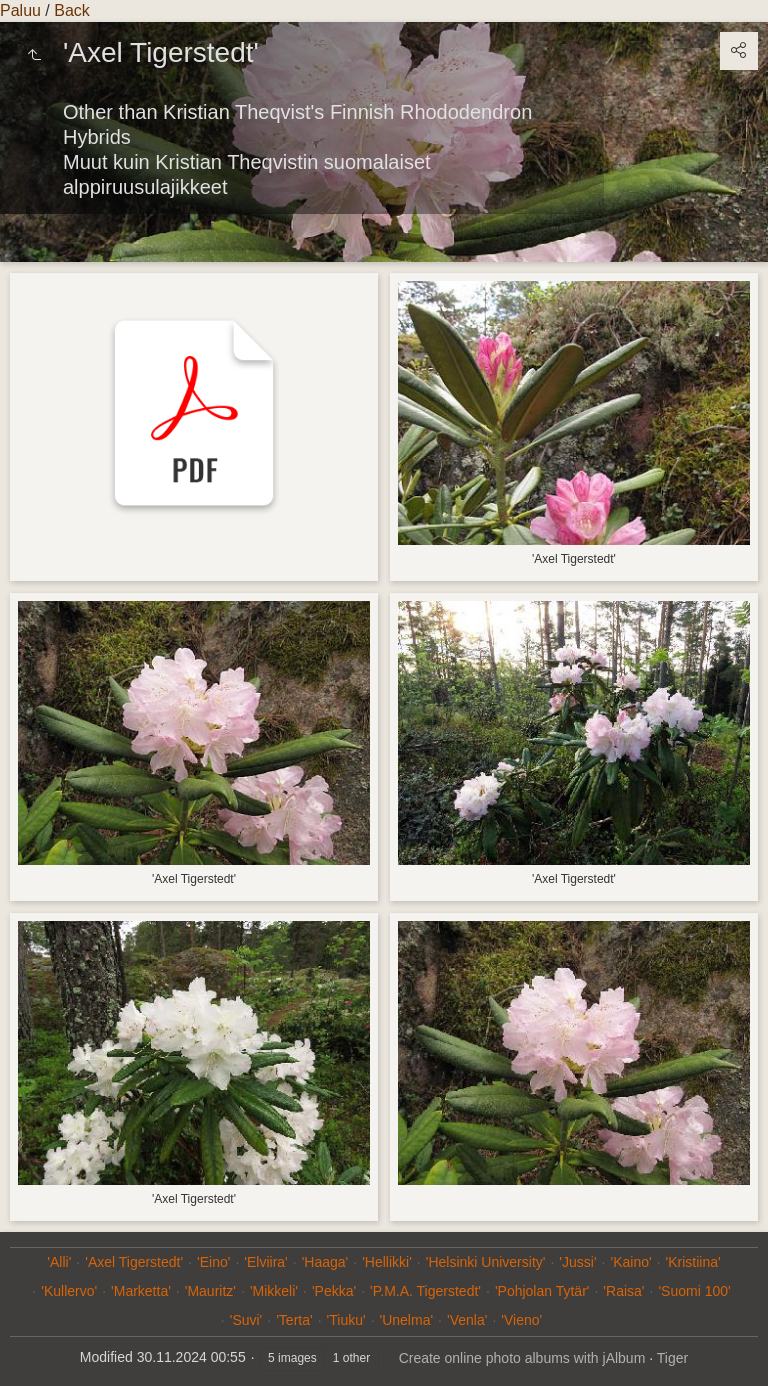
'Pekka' (334, 1291)
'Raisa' (623, 1291)
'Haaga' (325, 1262)
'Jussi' (577, 1262)
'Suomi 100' (694, 1291)
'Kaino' (631, 1262)
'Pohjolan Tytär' (542, 1291)
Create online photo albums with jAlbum (522, 1358)
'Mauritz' (210, 1291)
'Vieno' (521, 1320)
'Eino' (213, 1262)
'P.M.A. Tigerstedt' (425, 1291)
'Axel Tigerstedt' (134, 1262)
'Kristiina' (693, 1262)
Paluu (20, 10)
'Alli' (59, 1262)
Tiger (672, 1358)
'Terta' (294, 1320)
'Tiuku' (346, 1320)
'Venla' (467, 1320)
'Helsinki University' (486, 1262)
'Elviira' (265, 1262)
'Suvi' (246, 1320)
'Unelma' (407, 1320)
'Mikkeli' (274, 1291)
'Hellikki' (387, 1262)
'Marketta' (141, 1291)
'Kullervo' (69, 1291)
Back (72, 10)
